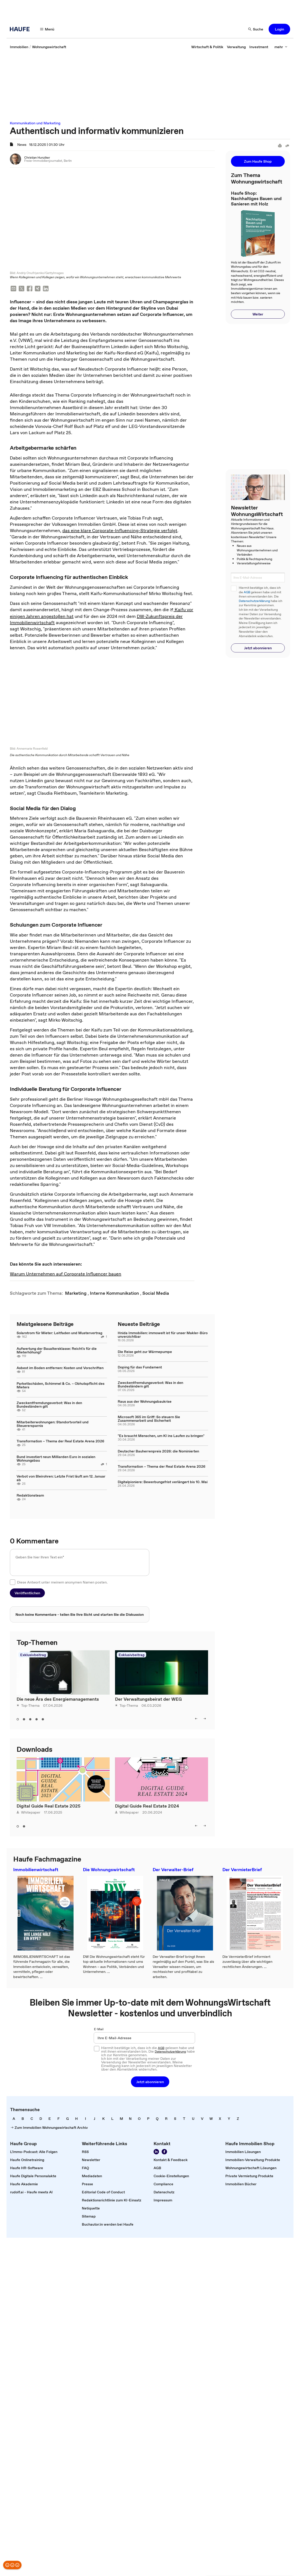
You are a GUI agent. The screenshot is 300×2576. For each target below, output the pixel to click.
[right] (204, 1719)
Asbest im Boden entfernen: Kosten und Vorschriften (60, 1368)
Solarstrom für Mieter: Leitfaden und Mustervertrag (59, 1333)
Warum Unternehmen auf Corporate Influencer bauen (65, 1274)
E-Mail (99, 2029)
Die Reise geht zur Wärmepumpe (145, 1352)
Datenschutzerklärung (254, 601)
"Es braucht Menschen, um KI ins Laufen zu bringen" (161, 1436)
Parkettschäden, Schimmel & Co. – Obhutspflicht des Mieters (60, 1385)
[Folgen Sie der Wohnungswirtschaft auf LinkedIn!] (156, 2152)
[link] (19, 47)
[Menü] (47, 29)
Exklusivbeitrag (33, 1655)
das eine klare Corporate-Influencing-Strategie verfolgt (119, 531)
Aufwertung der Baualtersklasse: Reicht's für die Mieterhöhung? (57, 1350)
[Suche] (256, 29)
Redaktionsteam (30, 1496)
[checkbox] (12, 1582)
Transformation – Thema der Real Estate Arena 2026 (60, 1441)
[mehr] (281, 47)
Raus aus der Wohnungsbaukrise (145, 1402)
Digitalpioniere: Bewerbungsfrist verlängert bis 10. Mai (163, 1482)
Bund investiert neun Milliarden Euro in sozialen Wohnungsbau (56, 1459)
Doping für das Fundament (140, 1367)
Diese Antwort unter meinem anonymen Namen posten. (62, 1582)
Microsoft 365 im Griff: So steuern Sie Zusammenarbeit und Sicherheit (149, 1419)
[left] (196, 1719)
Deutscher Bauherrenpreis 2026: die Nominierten (158, 1451)
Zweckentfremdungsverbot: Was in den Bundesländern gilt (49, 1405)
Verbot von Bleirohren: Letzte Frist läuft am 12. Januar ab (61, 1478)
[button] (279, 29)
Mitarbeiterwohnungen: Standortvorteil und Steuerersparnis (53, 1424)
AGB (247, 592)
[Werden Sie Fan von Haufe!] (164, 2152)
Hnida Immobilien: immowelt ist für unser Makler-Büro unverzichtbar (163, 1335)
